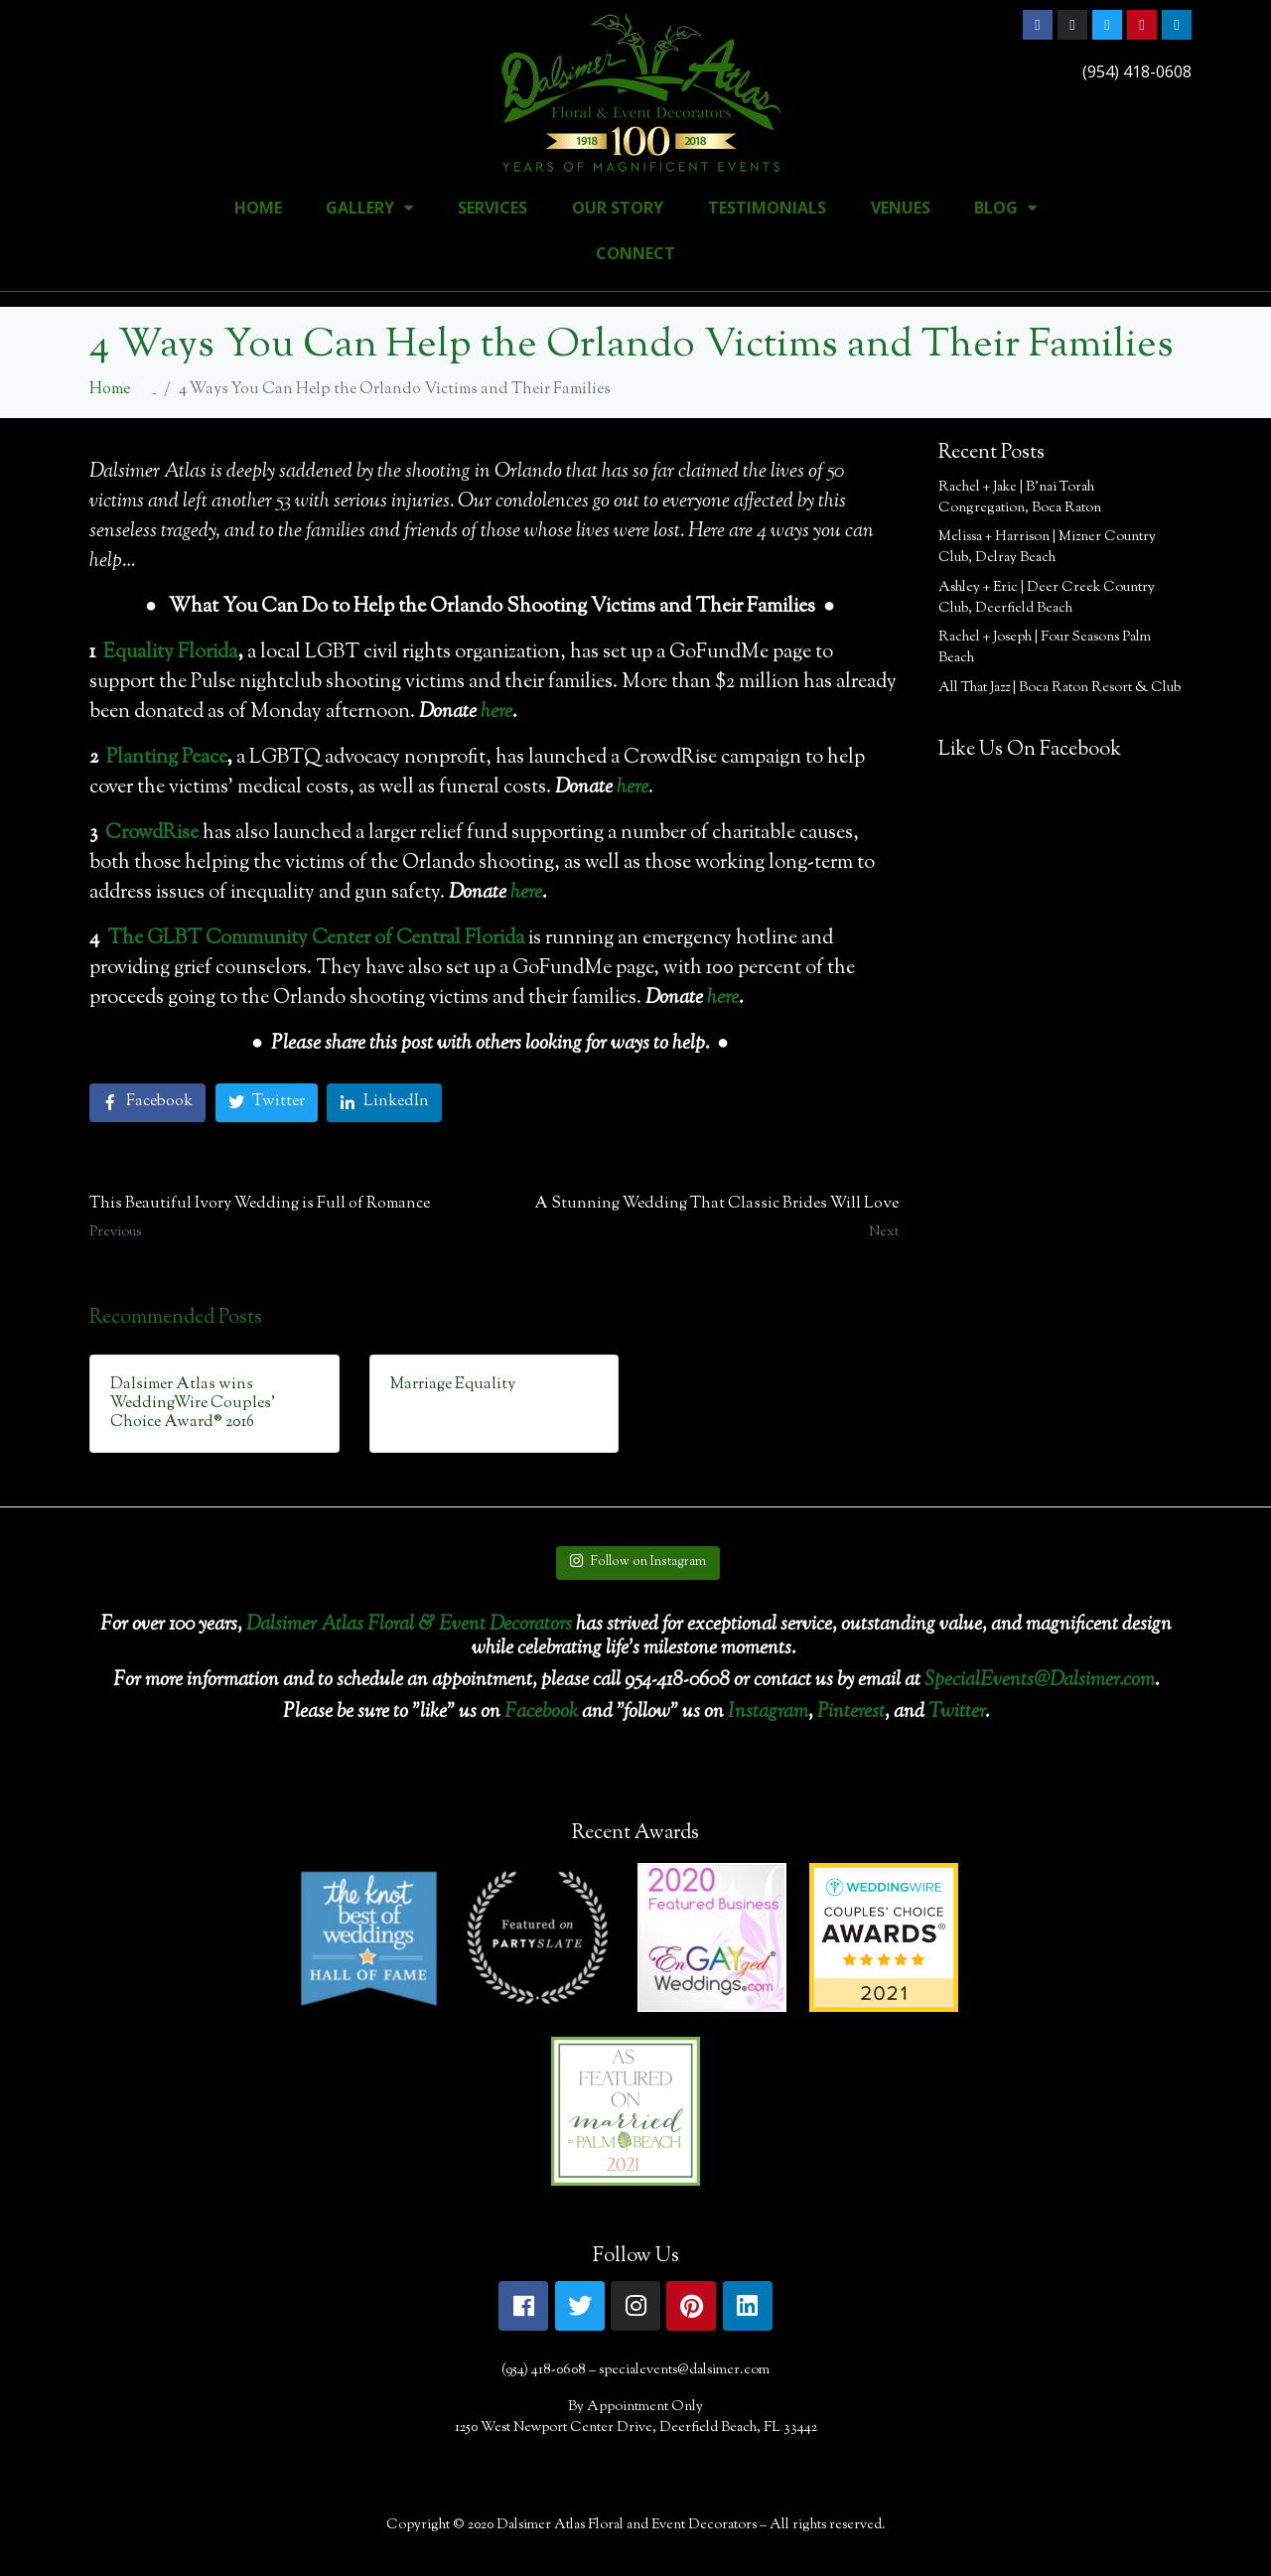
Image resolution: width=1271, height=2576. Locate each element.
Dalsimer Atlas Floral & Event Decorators (409, 1625)
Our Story (617, 207)
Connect (635, 253)
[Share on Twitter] (266, 1102)
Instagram (768, 1712)
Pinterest (851, 1712)
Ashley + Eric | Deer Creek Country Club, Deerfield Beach (1046, 598)
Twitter (956, 1712)
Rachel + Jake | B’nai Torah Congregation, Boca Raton (1019, 498)
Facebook (541, 1712)
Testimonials (767, 207)
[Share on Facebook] (147, 1102)
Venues (900, 207)
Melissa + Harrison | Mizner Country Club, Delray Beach (1047, 547)
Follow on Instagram (637, 1562)
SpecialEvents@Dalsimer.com (1039, 1680)
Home (258, 207)
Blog (1005, 207)
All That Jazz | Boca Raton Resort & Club (1059, 688)
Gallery (369, 207)
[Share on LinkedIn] (384, 1102)
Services (492, 207)
